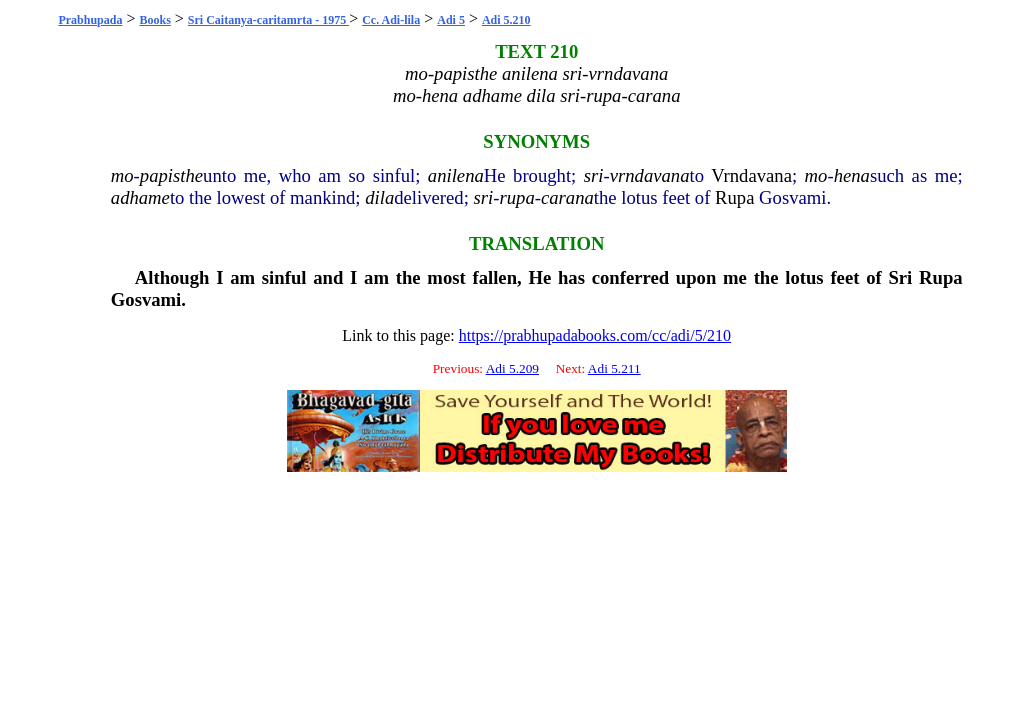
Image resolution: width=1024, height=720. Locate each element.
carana (567, 197)
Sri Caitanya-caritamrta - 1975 (268, 20)
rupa (516, 197)
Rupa (734, 197)
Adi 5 (451, 20)
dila (379, 197)
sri (594, 175)
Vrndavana (751, 175)
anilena (456, 175)
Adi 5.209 (512, 368)
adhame (140, 197)
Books (154, 20)
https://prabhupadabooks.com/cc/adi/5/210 (595, 335)
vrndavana (650, 175)
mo (122, 175)
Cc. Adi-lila (391, 20)
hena (852, 175)
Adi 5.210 (506, 20)
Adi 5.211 (614, 368)
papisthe (171, 175)
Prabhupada (90, 20)
